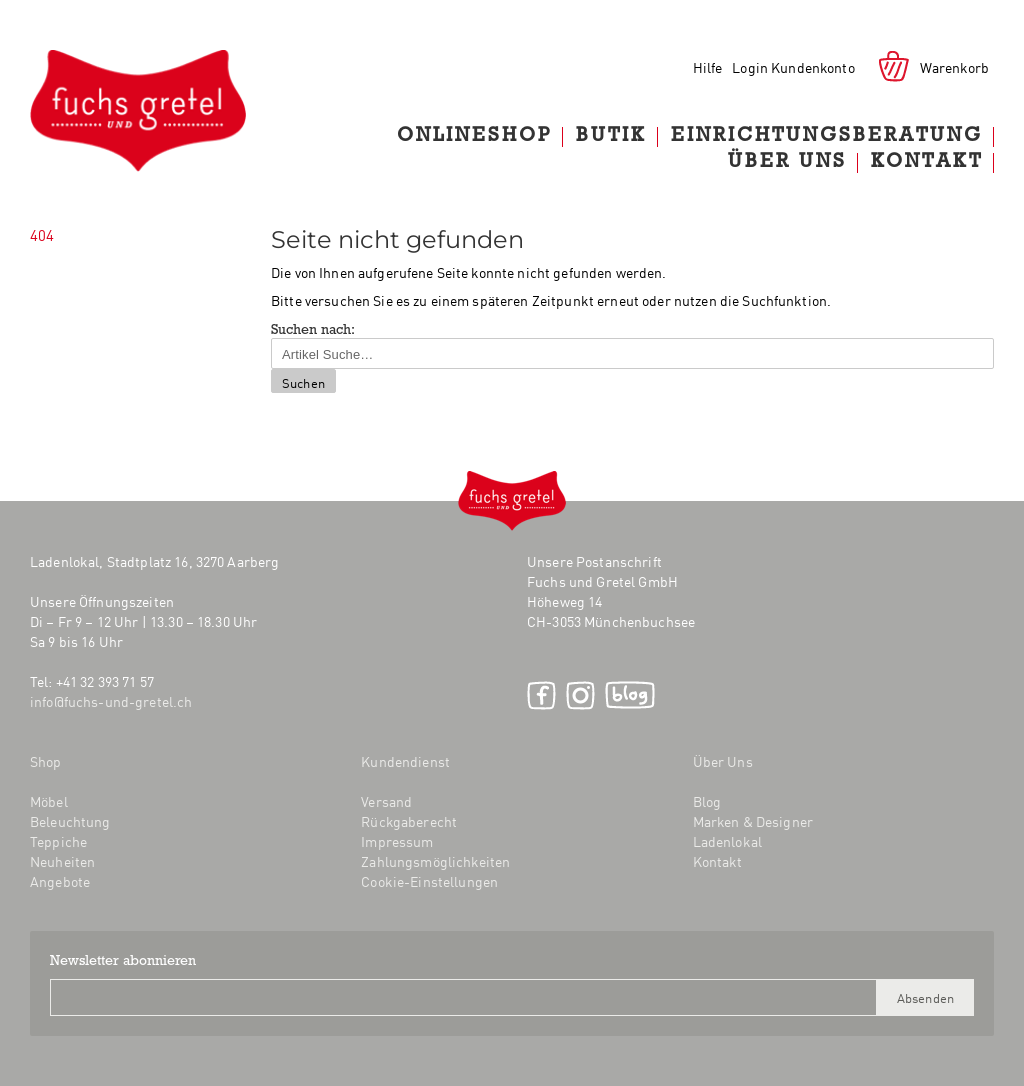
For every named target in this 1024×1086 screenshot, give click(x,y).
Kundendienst (405, 761)
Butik (611, 137)
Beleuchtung (70, 821)
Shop (46, 761)
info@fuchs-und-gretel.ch (111, 701)
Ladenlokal (727, 841)
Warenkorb (954, 67)
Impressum (397, 841)
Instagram (580, 695)
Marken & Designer (753, 821)
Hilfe (708, 67)
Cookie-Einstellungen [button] (429, 881)
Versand (386, 801)
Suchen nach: (313, 331)
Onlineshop (474, 137)
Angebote (60, 881)
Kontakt (927, 163)
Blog (630, 695)
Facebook (541, 695)
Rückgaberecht (409, 821)
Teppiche (58, 841)
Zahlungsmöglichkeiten (435, 861)
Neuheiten (62, 861)
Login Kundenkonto (793, 67)
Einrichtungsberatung (827, 137)
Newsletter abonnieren (123, 962)
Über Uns (787, 163)
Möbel (49, 801)
